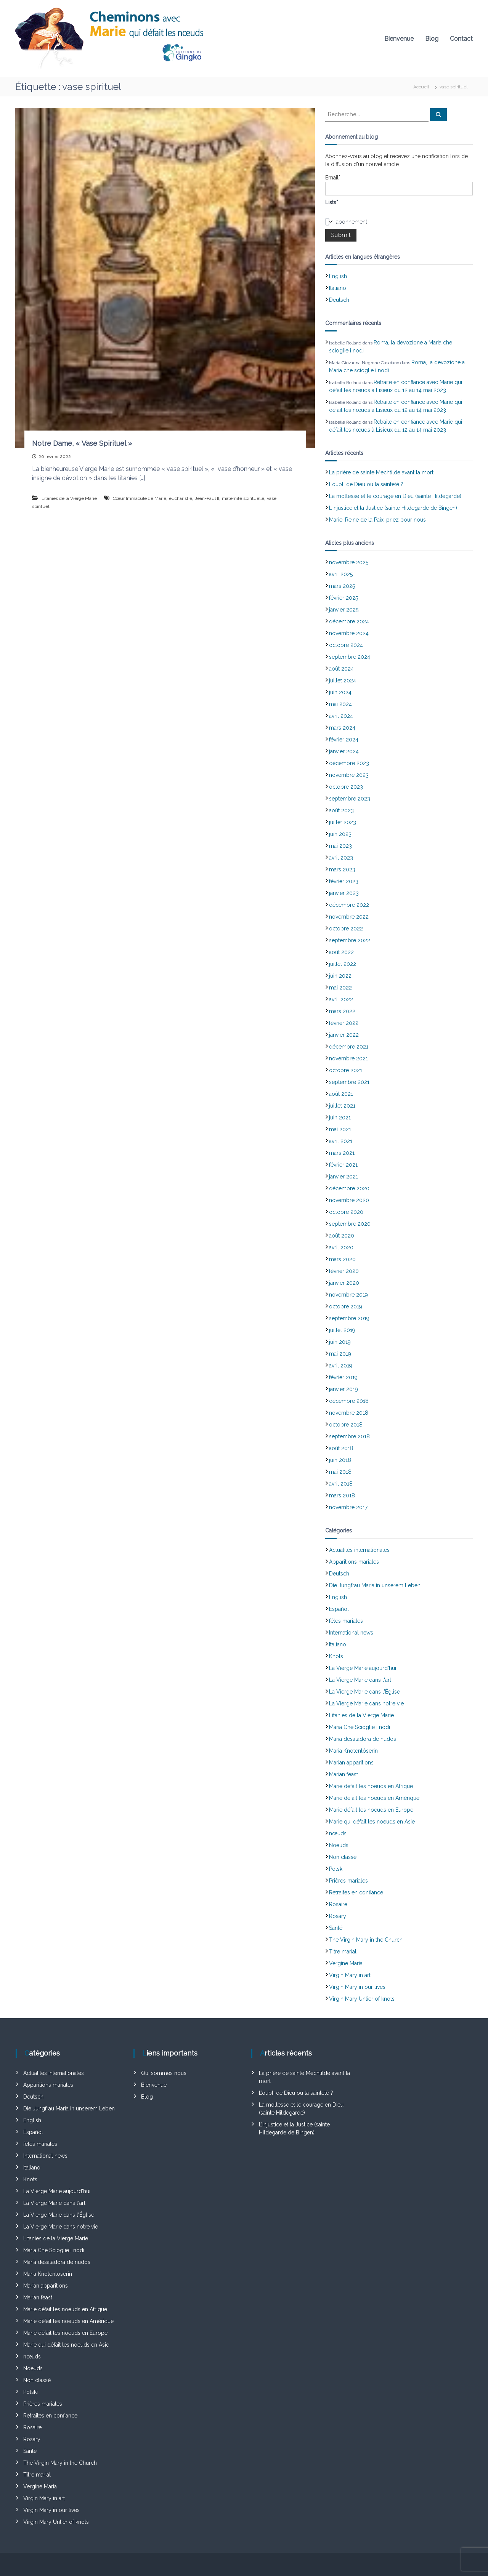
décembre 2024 (349, 621)
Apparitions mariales (354, 1562)
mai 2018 (340, 1472)
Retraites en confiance (356, 1892)
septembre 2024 (349, 657)
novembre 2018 (348, 1413)
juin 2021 (340, 1117)
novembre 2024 (349, 633)
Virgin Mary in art (350, 1975)
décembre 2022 (349, 905)
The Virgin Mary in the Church (366, 1940)
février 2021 (343, 1165)
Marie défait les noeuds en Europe (371, 1810)
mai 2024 (340, 704)
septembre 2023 (349, 799)
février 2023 (343, 881)
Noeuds (338, 1845)
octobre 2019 (345, 1306)
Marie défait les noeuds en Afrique (371, 1786)
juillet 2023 (342, 822)
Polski (336, 1869)
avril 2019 (340, 1365)
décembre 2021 (348, 1047)
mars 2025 (342, 586)
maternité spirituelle (243, 498)
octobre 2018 (346, 1425)
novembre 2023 (349, 775)
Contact (461, 38)
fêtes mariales (346, 1621)
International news (351, 1633)
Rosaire (338, 1904)
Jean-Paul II (207, 498)
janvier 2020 (344, 1283)
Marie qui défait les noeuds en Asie (372, 1822)
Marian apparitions (351, 1762)
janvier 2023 (344, 893)
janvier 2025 (343, 610)
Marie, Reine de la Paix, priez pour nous (377, 520)
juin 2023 (340, 834)
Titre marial (342, 1951)
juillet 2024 (342, 680)
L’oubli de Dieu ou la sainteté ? (366, 484)
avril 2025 (341, 574)
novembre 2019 (348, 1295)
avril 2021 (340, 1141)
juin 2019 (340, 1342)
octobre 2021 (345, 1070)
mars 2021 (342, 1153)
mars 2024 (342, 728)
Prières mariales (348, 1881)
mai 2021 (340, 1129)
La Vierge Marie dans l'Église (364, 1692)
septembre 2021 (349, 1082)
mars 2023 (342, 869)
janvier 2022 (344, 1035)
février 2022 (343, 1023)
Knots (336, 1656)
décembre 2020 (349, 1188)
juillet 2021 (342, 1106)
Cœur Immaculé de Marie (139, 498)
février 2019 (343, 1377)
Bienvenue (399, 38)
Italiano (337, 288)
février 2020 (344, 1271)
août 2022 (341, 952)
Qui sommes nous (163, 2073)
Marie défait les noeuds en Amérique (374, 1798)
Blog (431, 38)
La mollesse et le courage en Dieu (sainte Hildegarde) (395, 496)
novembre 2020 (349, 1200)
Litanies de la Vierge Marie (69, 498)
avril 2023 (341, 858)
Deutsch (339, 300)
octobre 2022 (346, 928)
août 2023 (341, 810)
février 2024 (343, 739)
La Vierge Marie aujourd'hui (362, 1668)
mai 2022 (340, 988)
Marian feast (343, 1774)
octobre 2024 (346, 645)
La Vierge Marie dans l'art (360, 1680)
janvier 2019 (343, 1389)
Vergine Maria (346, 1963)
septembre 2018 (349, 1436)
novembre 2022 (349, 917)
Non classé (342, 1857)
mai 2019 (340, 1354)
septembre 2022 (349, 940)
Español (339, 1609)
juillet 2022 (342, 964)
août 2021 (341, 1094)
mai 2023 (340, 846)
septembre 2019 (349, 1318)
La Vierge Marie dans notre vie (366, 1703)
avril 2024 (341, 716)
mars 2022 (342, 1011)
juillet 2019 (342, 1330)
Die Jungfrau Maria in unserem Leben (375, 1585)
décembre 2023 (349, 763)
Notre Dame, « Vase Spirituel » (82, 443)
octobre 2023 (346, 787)
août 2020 (341, 1236)
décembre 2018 (349, 1401)
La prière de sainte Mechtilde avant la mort (381, 472)
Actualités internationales (359, 1550)
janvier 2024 (344, 751)
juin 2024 (340, 692)
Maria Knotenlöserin (353, 1751)
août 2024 (341, 669)
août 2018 (341, 1448)
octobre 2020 (346, 1212)
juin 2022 (340, 976)
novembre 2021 (348, 1058)
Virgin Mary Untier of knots (362, 1999)
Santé (335, 1928)
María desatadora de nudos (362, 1739)
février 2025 (343, 598)
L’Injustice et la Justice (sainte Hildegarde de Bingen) (393, 508)
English (338, 276)
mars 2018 (342, 1495)
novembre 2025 (348, 562)
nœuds (338, 1833)
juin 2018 (340, 1460)
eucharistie (180, 498)
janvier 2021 (343, 1177)
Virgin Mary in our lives (357, 1987)
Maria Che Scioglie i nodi (359, 1727)
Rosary (337, 1916)
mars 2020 (342, 1259)
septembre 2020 (350, 1224)
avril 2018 (341, 1484)
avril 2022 (341, 999)
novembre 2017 (348, 1507)
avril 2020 (341, 1247)
